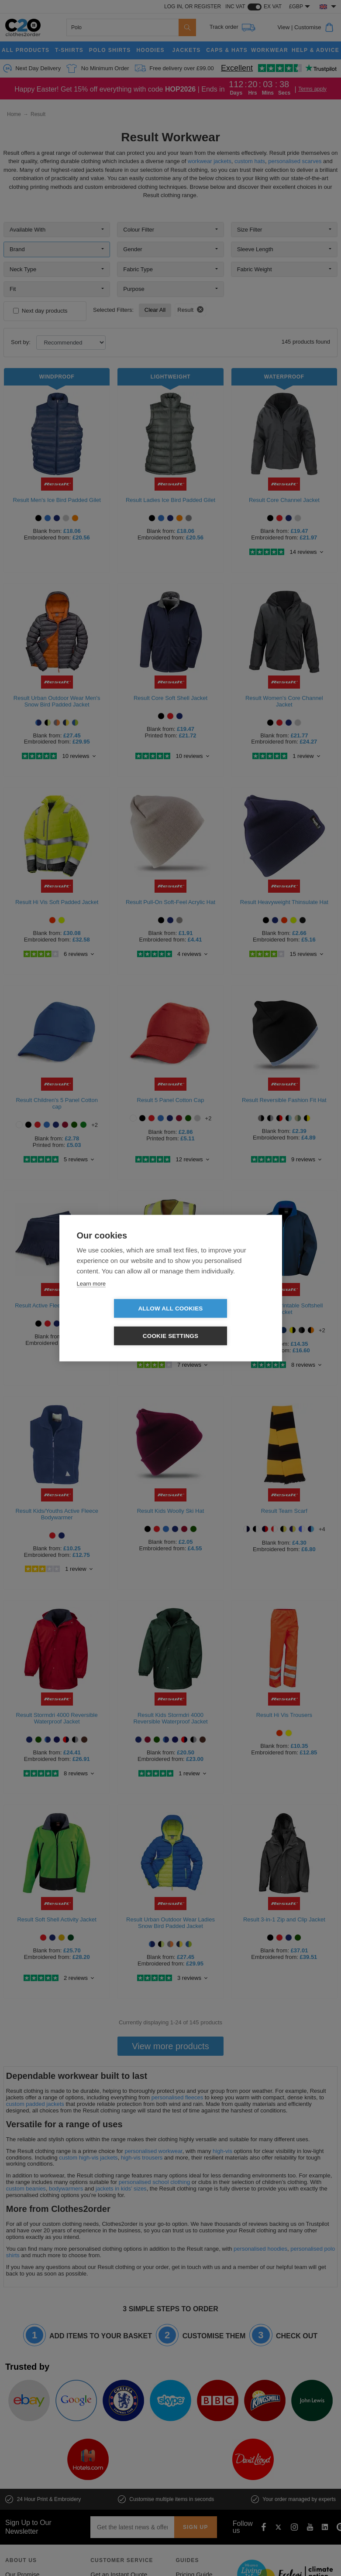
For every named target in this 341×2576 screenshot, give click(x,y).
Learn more (91, 1297)
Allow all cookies (120, 1322)
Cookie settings (221, 1322)
